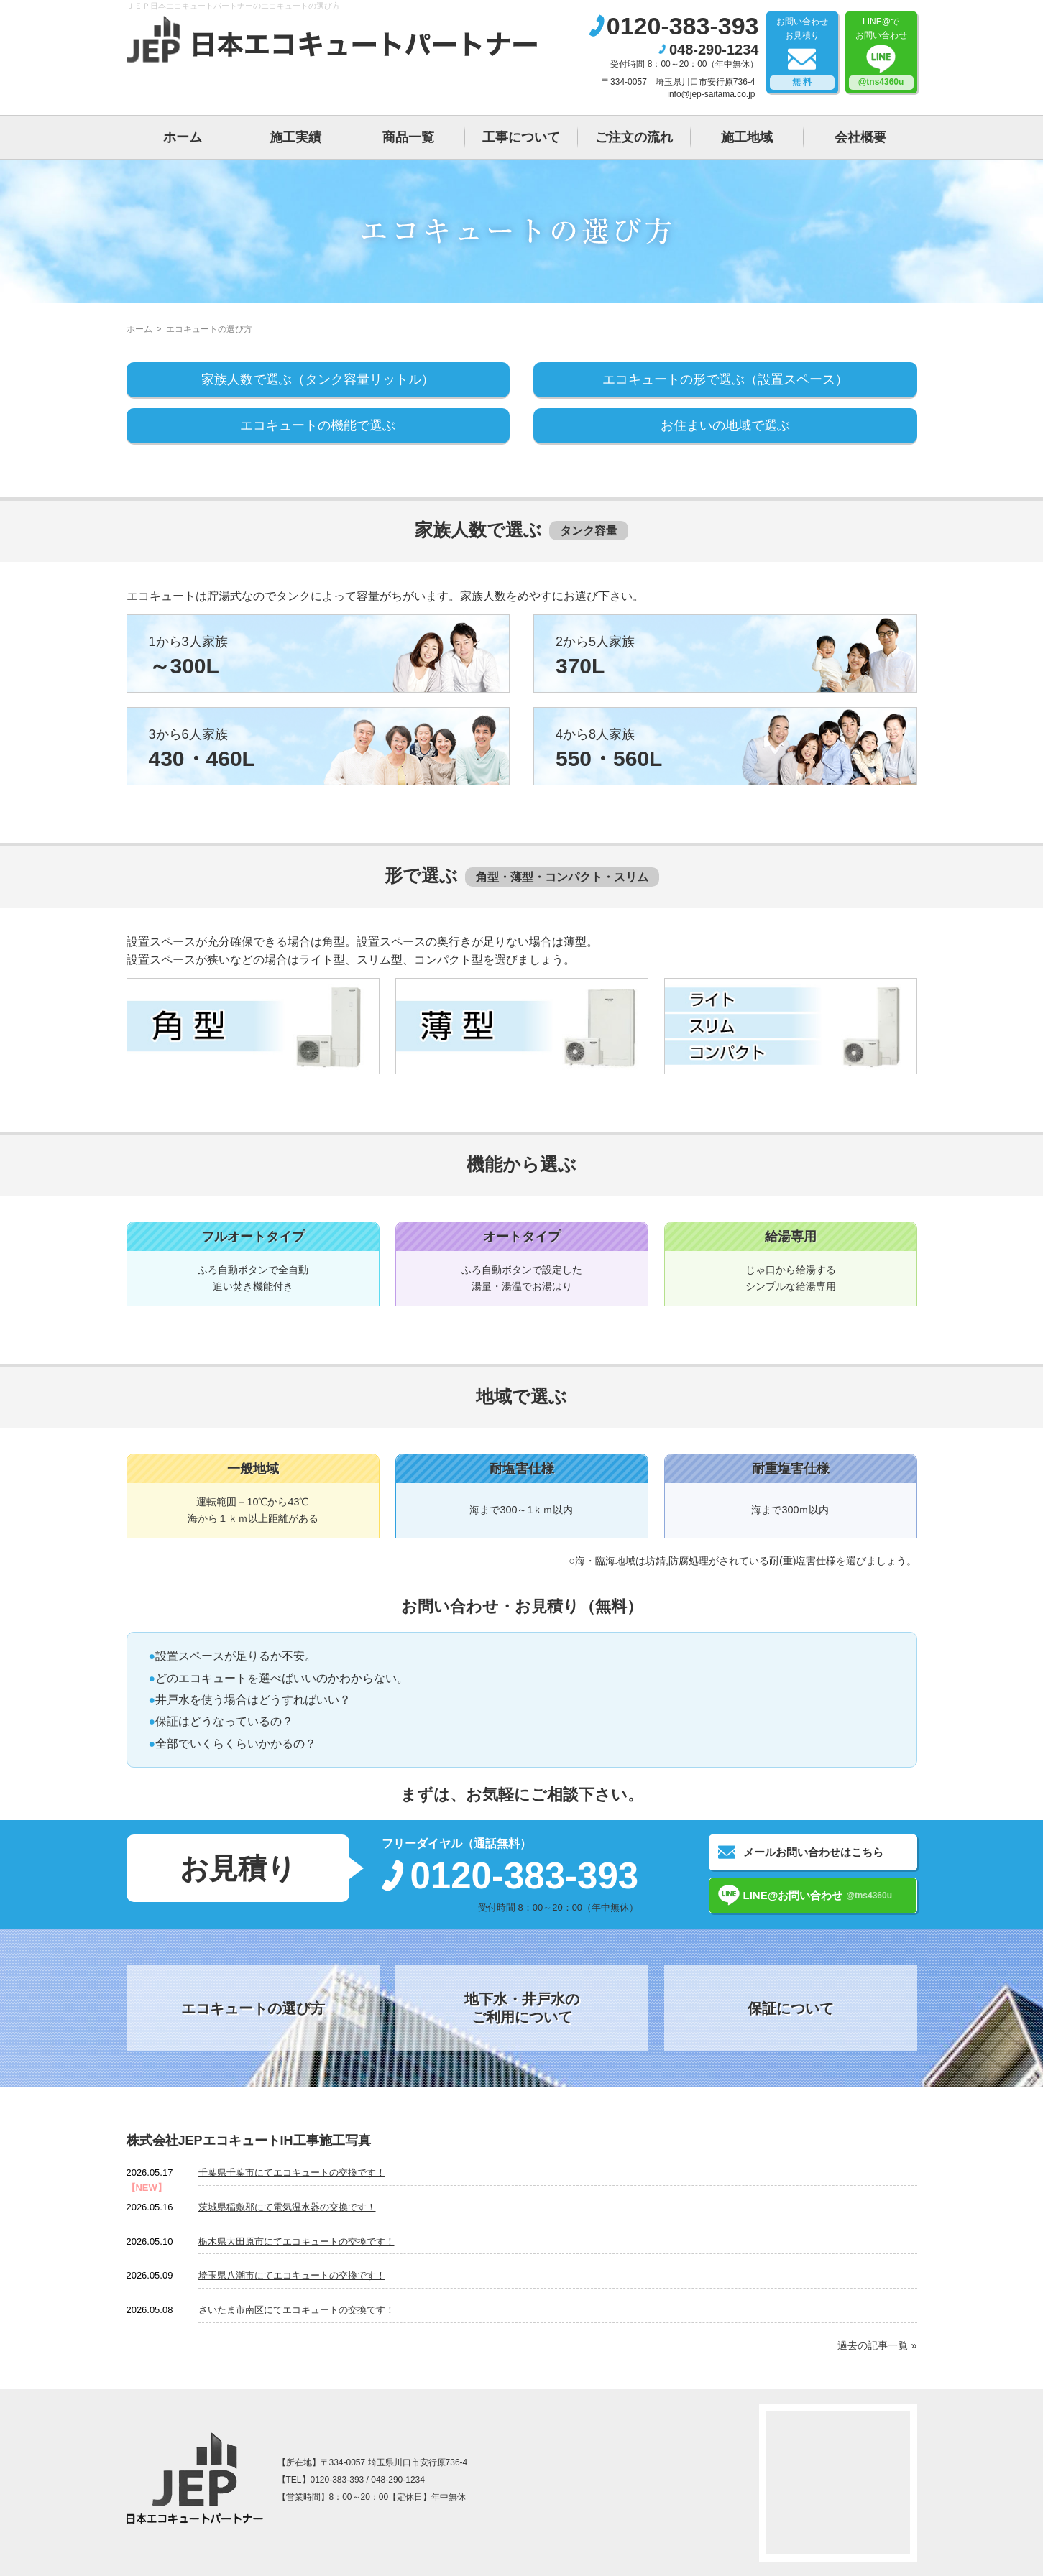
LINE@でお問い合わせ (881, 53)
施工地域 (747, 137)
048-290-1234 (714, 49)
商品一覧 (408, 137)
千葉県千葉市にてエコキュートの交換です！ (291, 2172)
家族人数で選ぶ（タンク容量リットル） (317, 379)
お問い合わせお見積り (802, 53)
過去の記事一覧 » (876, 2345)
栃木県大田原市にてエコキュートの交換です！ (296, 2241)
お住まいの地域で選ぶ (725, 425)
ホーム (182, 137)
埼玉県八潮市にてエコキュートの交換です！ (291, 2275)
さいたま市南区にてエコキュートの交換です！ (296, 2309)
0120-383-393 (683, 26)
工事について (521, 137)
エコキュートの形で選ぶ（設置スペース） (725, 379)
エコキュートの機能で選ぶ (317, 425)
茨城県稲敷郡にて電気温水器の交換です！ (287, 2207)
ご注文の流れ (634, 137)
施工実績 (295, 137)
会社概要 (860, 137)
